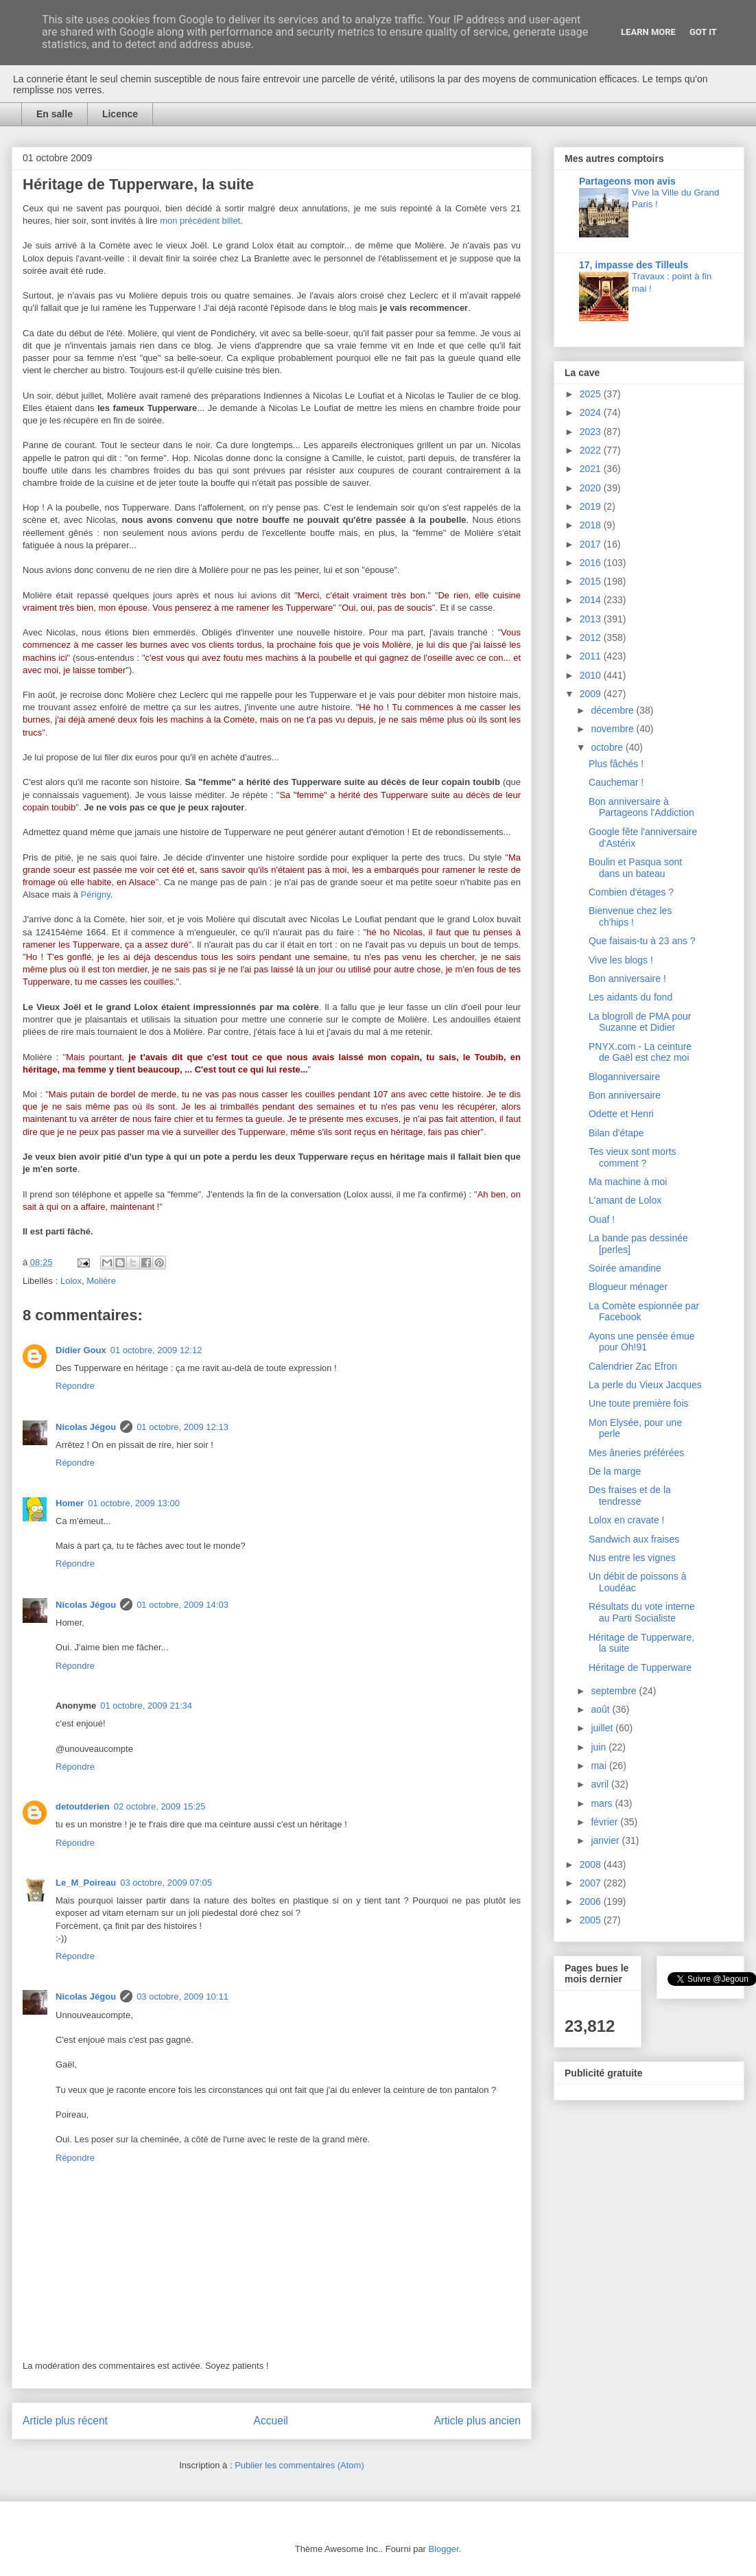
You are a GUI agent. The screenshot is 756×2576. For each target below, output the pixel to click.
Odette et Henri (621, 1113)
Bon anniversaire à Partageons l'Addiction (641, 807)
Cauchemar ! (616, 782)
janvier (606, 1840)
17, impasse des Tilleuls (633, 264)
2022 (592, 450)
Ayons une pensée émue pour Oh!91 (642, 1342)
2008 (592, 1864)
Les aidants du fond (630, 997)
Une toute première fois (639, 1403)
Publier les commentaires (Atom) (299, 2465)
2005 (592, 1920)
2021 (592, 468)
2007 (592, 1882)
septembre (615, 1690)
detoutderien (83, 1806)
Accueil (271, 2420)
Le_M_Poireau (86, 1882)
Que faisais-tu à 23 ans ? (642, 940)
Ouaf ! (602, 1219)
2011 (592, 656)
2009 (592, 693)
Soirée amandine (625, 1268)
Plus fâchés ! (616, 763)
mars (603, 1803)
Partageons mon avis (627, 181)
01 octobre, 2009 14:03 (182, 1605)
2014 (592, 599)
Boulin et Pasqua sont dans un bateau (635, 867)
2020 (592, 487)
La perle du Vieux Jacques (645, 1384)
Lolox (71, 1281)
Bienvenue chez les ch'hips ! (630, 916)
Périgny (95, 894)
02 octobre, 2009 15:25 (160, 1806)
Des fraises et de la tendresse (630, 1495)
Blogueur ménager (628, 1286)
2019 (592, 506)
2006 (592, 1901)
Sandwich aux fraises (634, 1539)
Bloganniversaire (624, 1076)
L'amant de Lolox (625, 1200)
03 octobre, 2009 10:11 (182, 1996)
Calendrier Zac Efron (633, 1366)
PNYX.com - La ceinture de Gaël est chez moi (640, 1052)
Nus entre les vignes (632, 1557)
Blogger (444, 2549)
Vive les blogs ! (621, 960)
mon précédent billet (200, 220)
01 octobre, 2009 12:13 (182, 1427)
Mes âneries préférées (636, 1452)
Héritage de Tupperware (640, 1667)
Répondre (75, 1386)
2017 (592, 544)
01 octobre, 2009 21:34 (146, 1705)
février (605, 1821)
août (601, 1709)
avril (601, 1784)
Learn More (648, 32)
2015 (592, 581)
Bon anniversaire (625, 1095)
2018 (592, 524)
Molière (101, 1281)
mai (600, 1765)
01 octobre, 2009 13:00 (134, 1503)
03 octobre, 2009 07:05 (166, 1882)
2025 (592, 393)
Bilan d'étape (616, 1132)
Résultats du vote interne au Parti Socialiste (642, 1612)
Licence (120, 113)
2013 (592, 618)
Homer (70, 1503)
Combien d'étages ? (631, 892)
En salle (54, 113)
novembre (613, 728)
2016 (592, 562)
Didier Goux (81, 1350)
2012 (592, 637)
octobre (608, 747)
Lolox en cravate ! (627, 1519)
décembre (613, 710)
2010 (592, 675)
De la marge (615, 1471)
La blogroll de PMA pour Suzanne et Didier (640, 1022)
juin (600, 1747)
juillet (603, 1727)
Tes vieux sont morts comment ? (632, 1157)
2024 (592, 412)
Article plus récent (65, 2420)
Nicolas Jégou (86, 1427)
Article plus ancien (477, 2420)
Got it (703, 32)
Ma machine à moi (628, 1181)
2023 (592, 431)
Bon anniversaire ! (627, 978)
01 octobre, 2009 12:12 (156, 1350)
